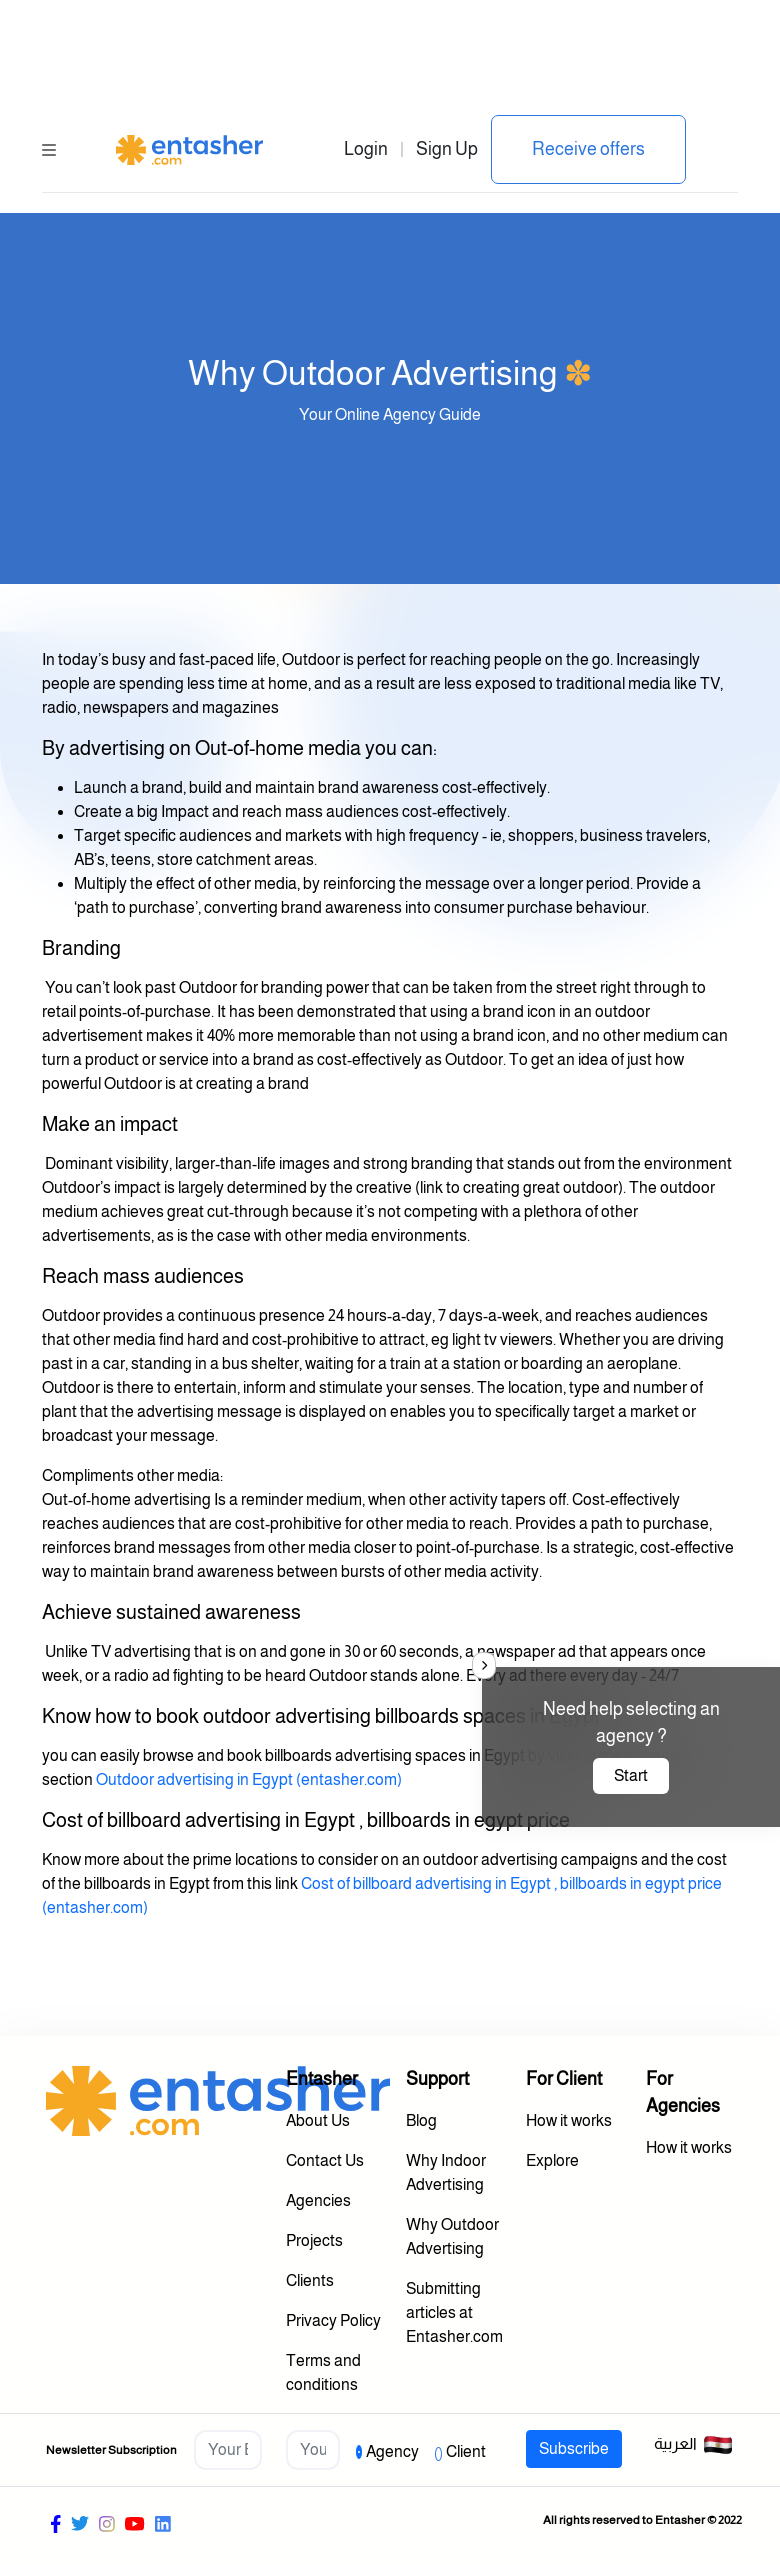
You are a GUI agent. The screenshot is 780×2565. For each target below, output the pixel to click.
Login (366, 149)
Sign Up (447, 149)
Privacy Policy (333, 2320)
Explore (552, 2160)
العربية (693, 2445)
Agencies (318, 2200)
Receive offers (588, 149)
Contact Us (325, 2160)
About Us (318, 2120)
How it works (569, 2120)
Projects (314, 2240)
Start (631, 1775)
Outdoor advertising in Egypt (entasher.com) (249, 1779)
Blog (421, 2120)
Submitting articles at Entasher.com (454, 2312)
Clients (310, 2280)
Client (466, 2451)
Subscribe (574, 2448)
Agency (392, 2451)
